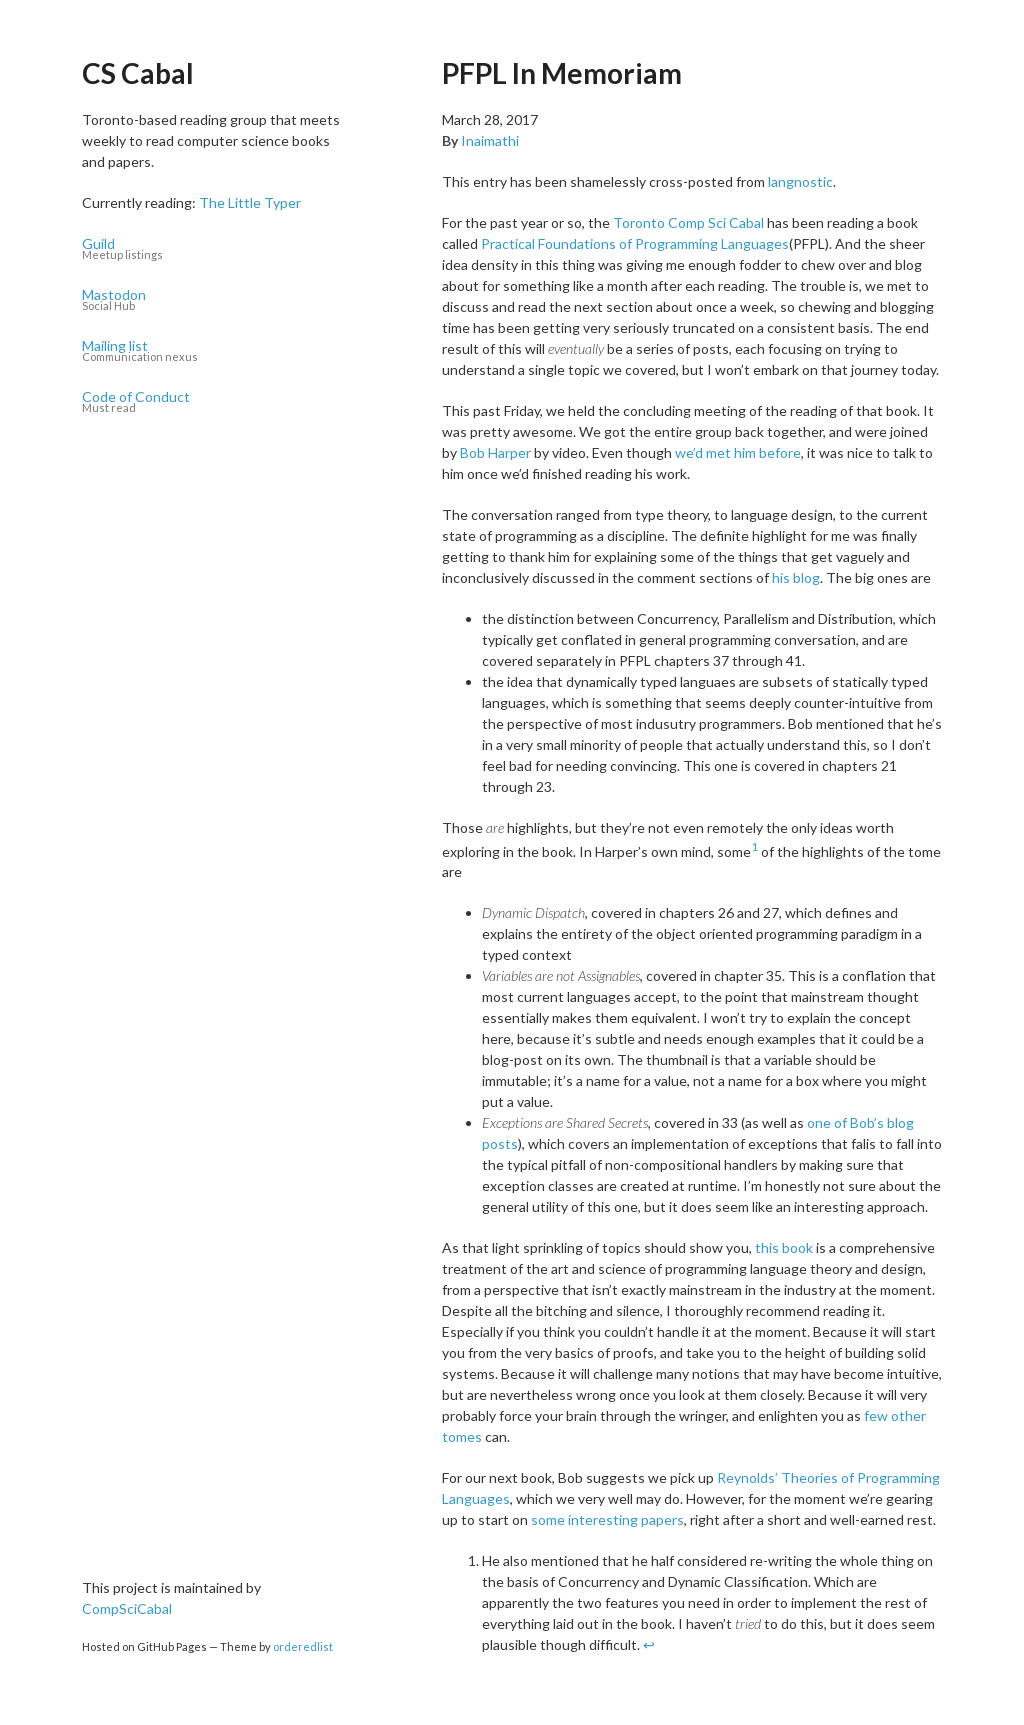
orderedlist (303, 1646)
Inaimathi (490, 140)
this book (784, 1247)
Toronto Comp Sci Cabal (688, 222)
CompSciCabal (127, 1608)
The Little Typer (250, 202)
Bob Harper (495, 452)
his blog (796, 577)
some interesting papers (607, 1519)
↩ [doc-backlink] (649, 1644)
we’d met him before (738, 452)
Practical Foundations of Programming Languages (635, 243)
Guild (217, 249)
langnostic (800, 181)
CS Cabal (138, 73)
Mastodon (217, 300)
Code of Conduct (217, 402)
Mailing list (217, 351)
